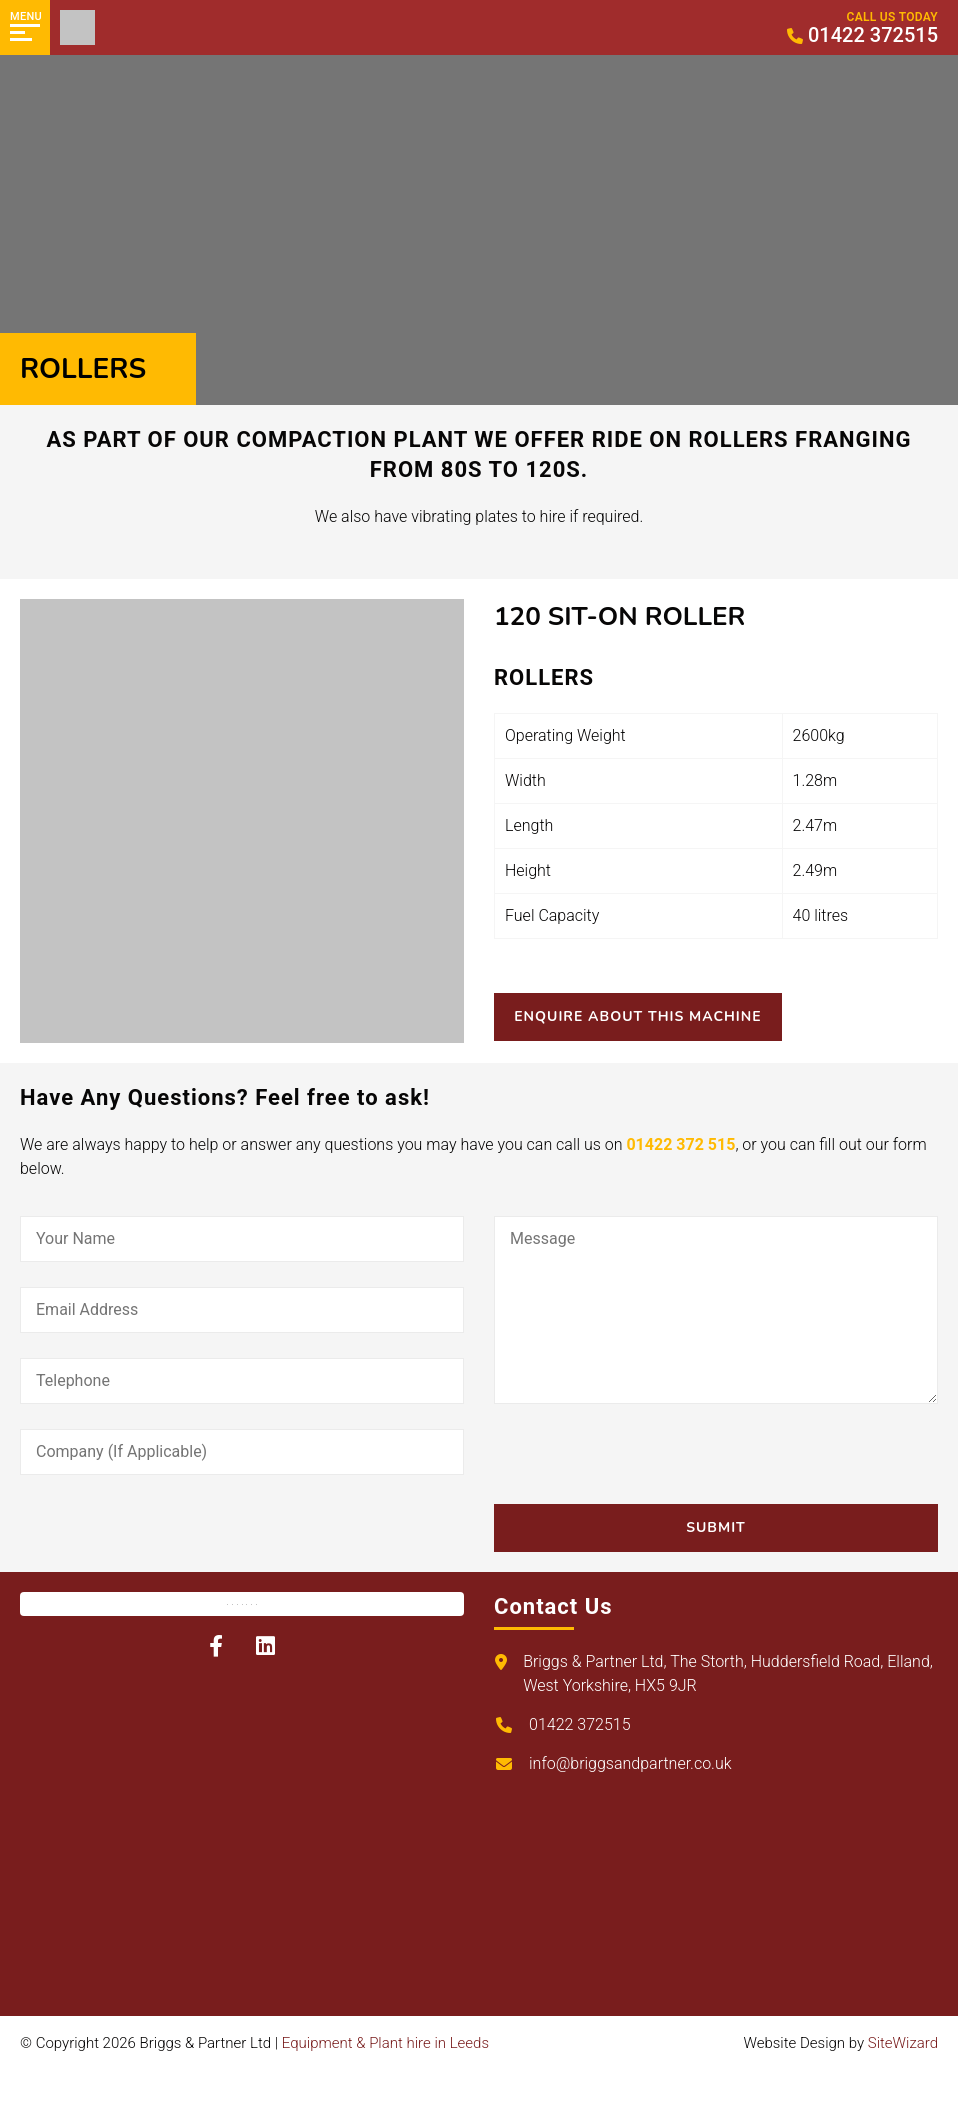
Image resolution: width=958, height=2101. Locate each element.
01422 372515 (580, 1724)
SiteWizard (903, 2043)
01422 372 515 (680, 1144)
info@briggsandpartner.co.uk (630, 1763)
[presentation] (646, 1465)
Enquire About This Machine (647, 1016)
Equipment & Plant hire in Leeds (385, 2043)
